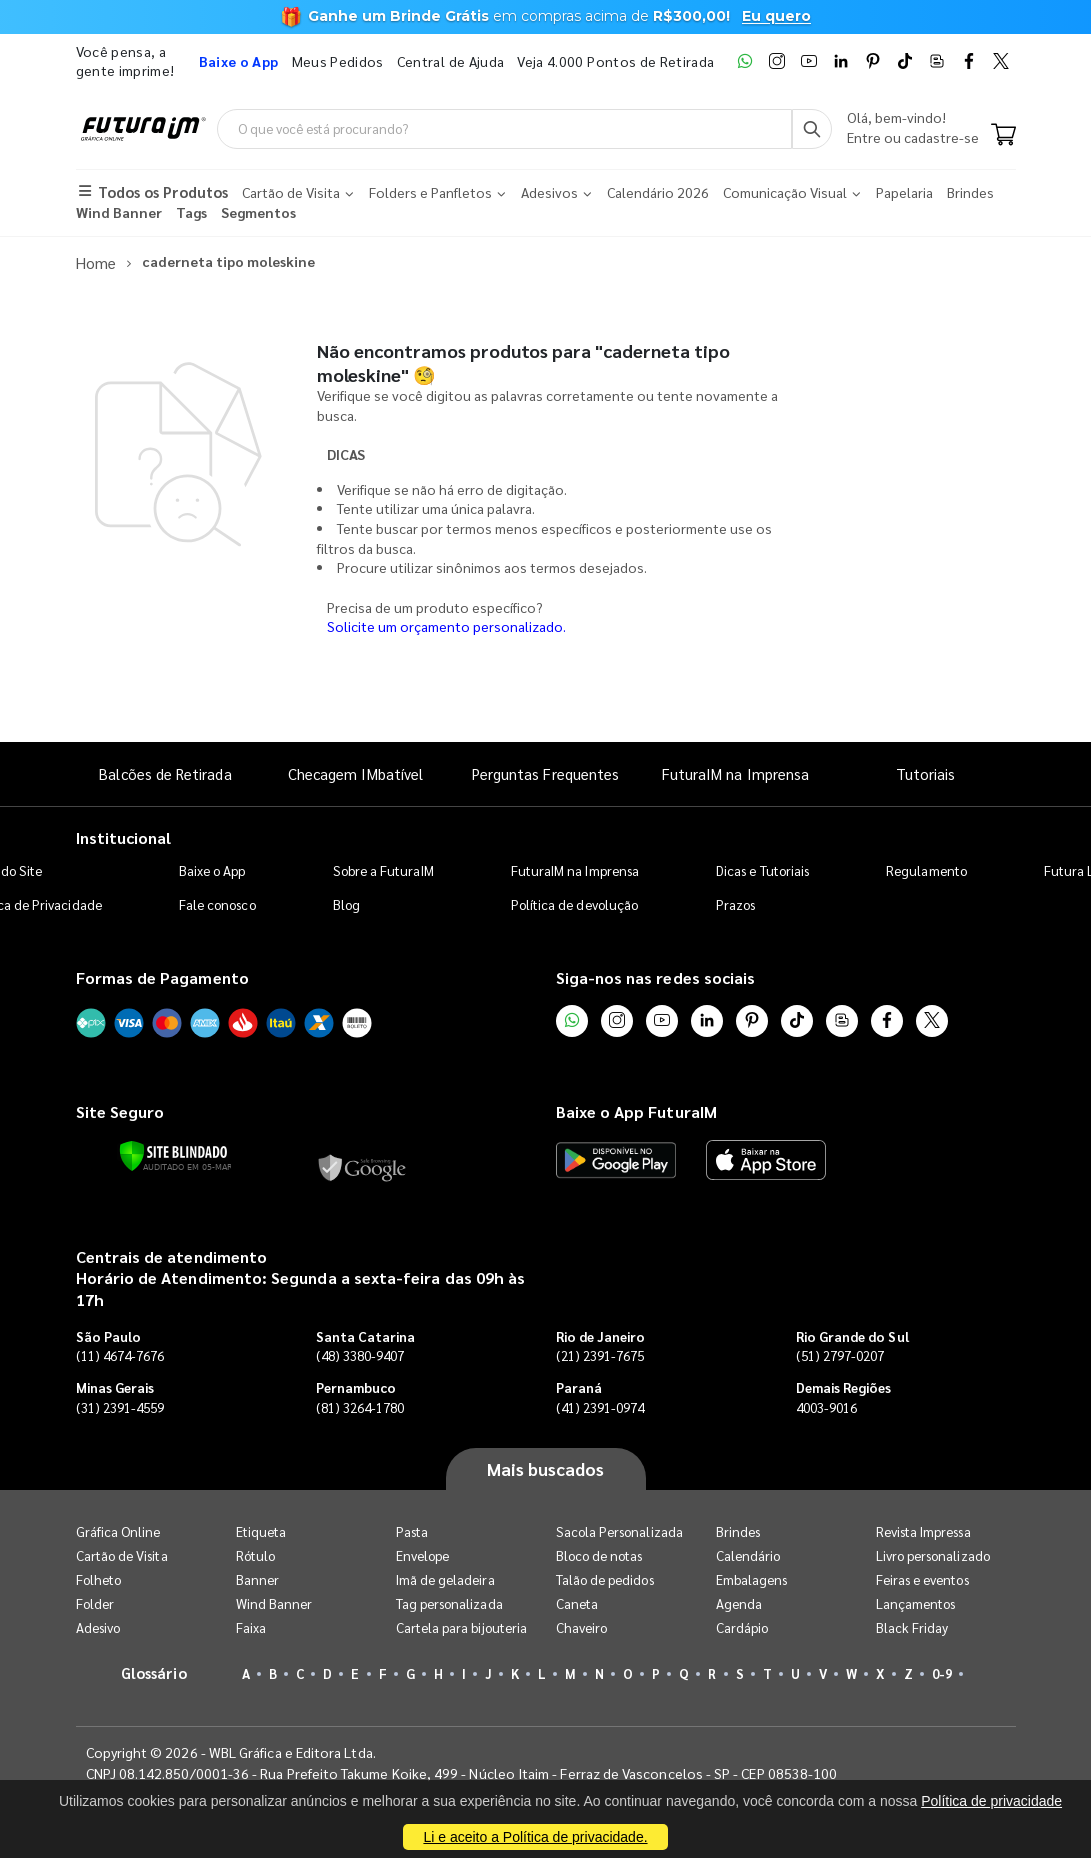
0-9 (942, 1672)
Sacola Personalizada (619, 1530)
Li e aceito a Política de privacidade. (535, 1837)
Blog (346, 902)
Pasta (412, 1530)
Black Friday (912, 1626)
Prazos (735, 902)
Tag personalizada (449, 1602)
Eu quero (776, 16)
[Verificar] (173, 1154)
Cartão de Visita (122, 1554)
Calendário (748, 1554)
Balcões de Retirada (165, 772)
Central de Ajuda (451, 61)
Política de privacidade (991, 1801)
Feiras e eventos (922, 1578)
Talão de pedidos (605, 1578)
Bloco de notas (599, 1554)
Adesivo (98, 1626)
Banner (257, 1578)
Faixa (251, 1626)
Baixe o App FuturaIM (636, 1110)
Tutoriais (926, 772)
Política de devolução (574, 902)
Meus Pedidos (338, 61)
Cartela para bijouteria (462, 1626)
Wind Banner (274, 1602)
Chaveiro (582, 1626)
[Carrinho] (1003, 136)
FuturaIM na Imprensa (735, 772)
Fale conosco (217, 902)
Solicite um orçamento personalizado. (446, 625)
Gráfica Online (118, 1530)
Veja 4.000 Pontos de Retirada (615, 61)
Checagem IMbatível (355, 772)
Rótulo (255, 1554)
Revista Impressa (923, 1530)
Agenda (739, 1602)
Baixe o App (212, 868)
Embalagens (752, 1578)
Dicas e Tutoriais (762, 868)
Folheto (98, 1578)
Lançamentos (916, 1602)
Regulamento (926, 868)
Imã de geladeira (445, 1578)
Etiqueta (261, 1530)
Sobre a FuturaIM (383, 868)
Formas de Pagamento (162, 975)
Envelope (423, 1554)
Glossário (154, 1671)
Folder (95, 1602)
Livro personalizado (933, 1554)
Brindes (738, 1530)
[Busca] (812, 129)
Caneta (577, 1602)
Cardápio (742, 1626)
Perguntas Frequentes (545, 772)
